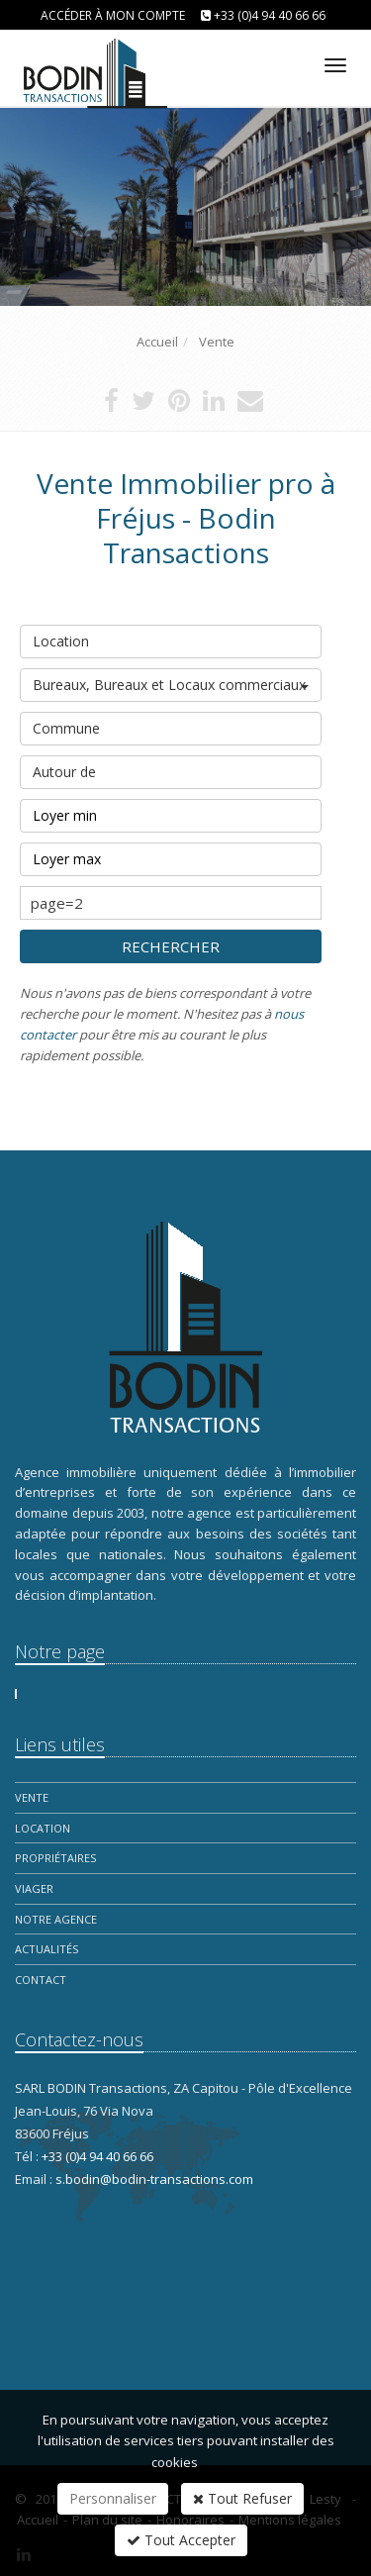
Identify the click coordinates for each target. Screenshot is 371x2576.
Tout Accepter (181, 2539)
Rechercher (171, 946)
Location (171, 637)
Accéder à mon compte (113, 15)
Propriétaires (55, 1857)
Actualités (46, 1948)
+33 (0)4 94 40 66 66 (269, 15)
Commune (171, 725)
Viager (34, 1888)
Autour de (171, 768)
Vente (31, 1797)
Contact (40, 1979)
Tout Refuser (242, 2498)
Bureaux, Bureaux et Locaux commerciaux (171, 684)
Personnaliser (112, 2498)
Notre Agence (56, 1919)
